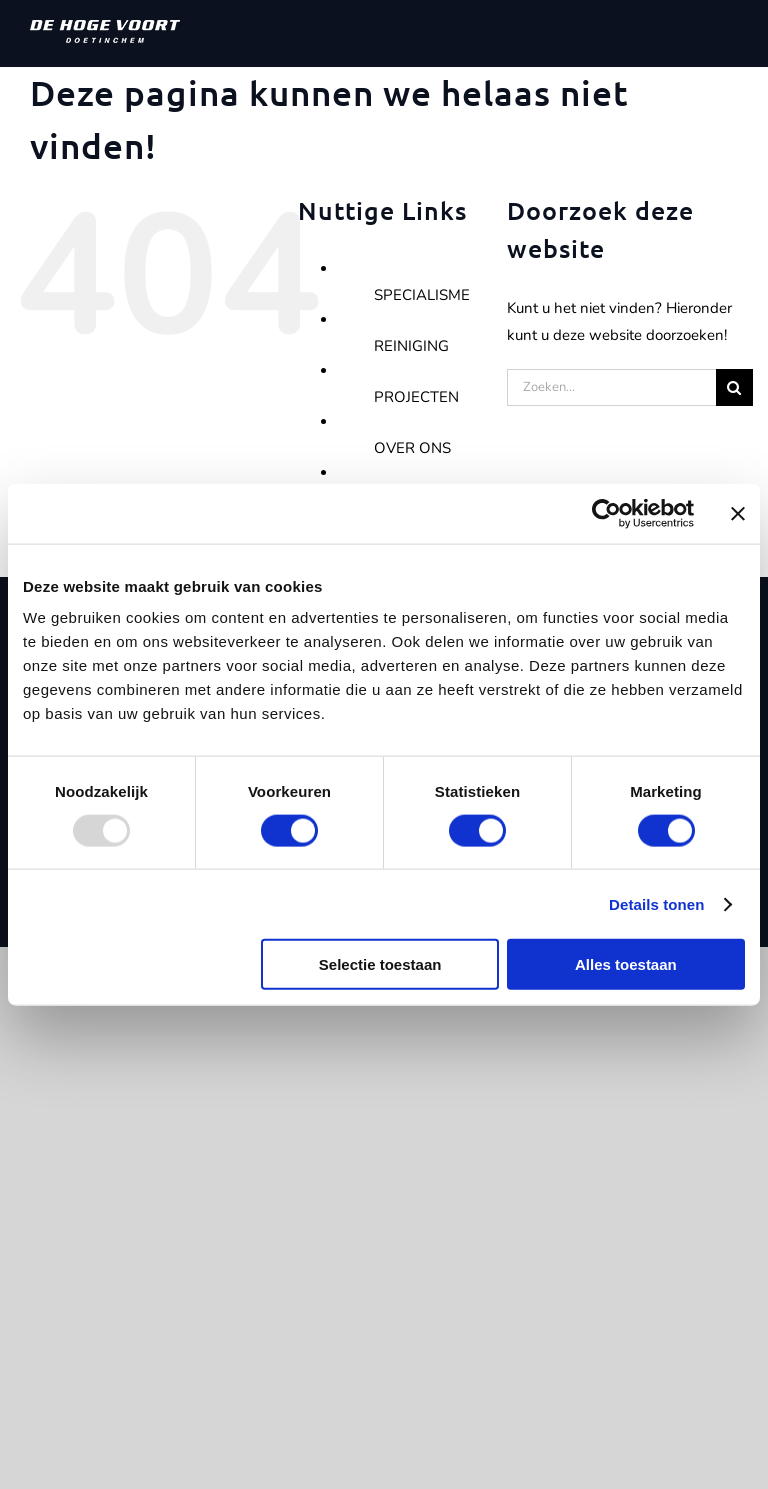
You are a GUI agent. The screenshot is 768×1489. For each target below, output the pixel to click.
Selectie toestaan (380, 964)
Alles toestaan (626, 964)
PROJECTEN (416, 397)
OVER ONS (412, 448)
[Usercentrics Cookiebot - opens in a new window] (606, 513)
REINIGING (411, 346)
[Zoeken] (734, 387)
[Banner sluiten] (738, 513)
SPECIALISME (422, 295)
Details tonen (656, 903)
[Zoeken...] (611, 387)
